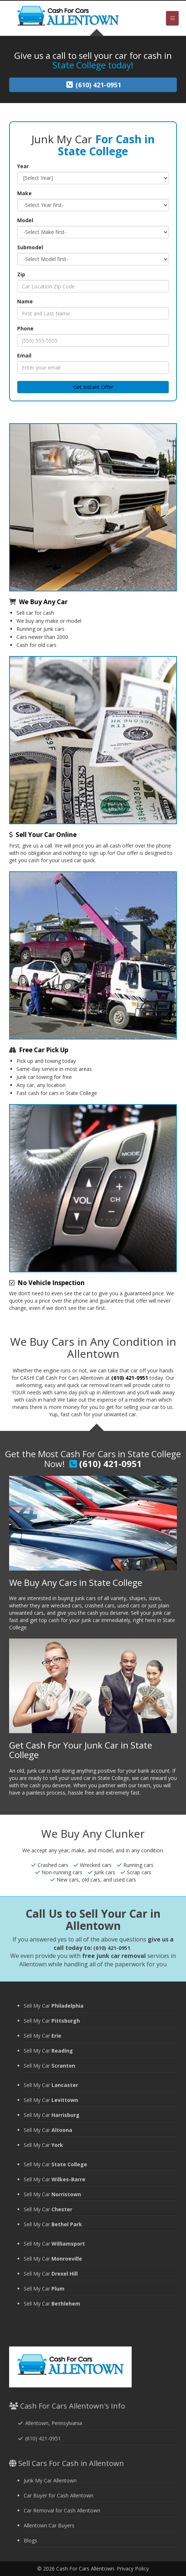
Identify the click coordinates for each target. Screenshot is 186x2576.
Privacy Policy (133, 2568)
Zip (21, 274)
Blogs (30, 2540)
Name (25, 301)
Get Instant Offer (93, 386)
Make (24, 193)
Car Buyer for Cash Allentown (58, 2495)
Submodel (30, 247)
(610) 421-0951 (129, 1377)
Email (24, 355)
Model (25, 220)
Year (23, 166)
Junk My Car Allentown (50, 2480)
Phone (25, 328)
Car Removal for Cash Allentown (62, 2510)
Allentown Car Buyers (49, 2525)
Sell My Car (54, 2005)
